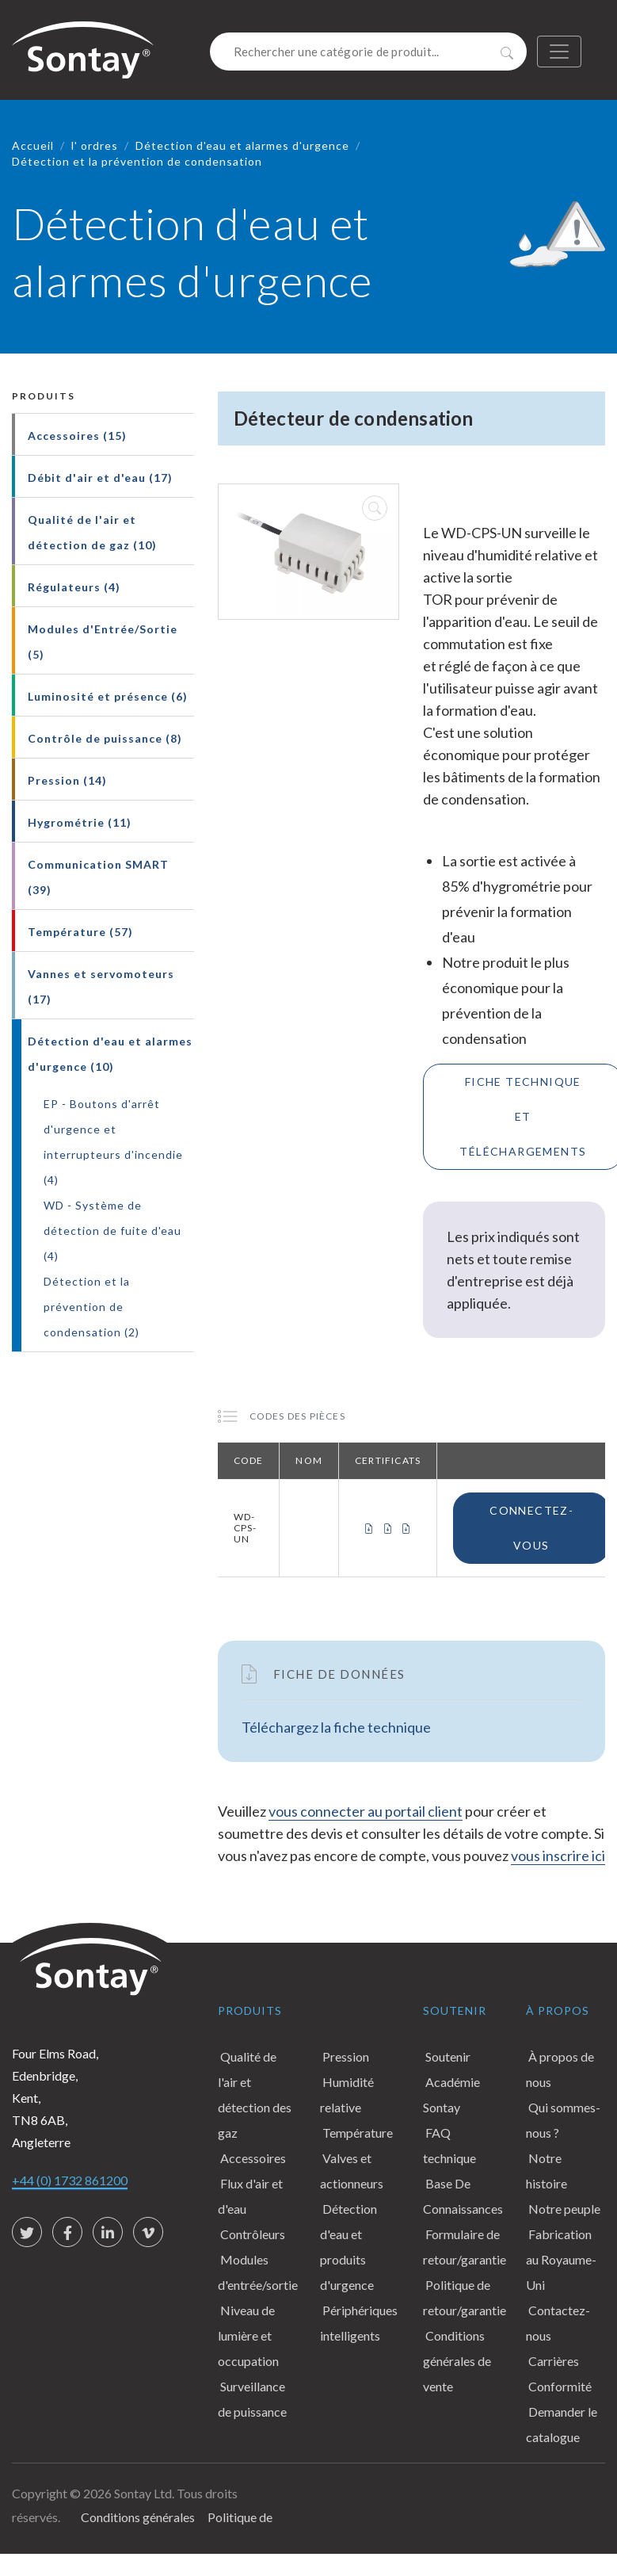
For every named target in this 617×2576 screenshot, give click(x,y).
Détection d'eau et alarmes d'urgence (242, 145)
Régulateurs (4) (74, 587)
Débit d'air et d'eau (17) (100, 477)
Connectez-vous (531, 1528)
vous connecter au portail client (366, 1811)
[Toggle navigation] (559, 51)
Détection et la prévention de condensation (137, 161)
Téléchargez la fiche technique (336, 1727)
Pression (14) (67, 780)
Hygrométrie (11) (79, 822)
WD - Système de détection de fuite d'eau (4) (112, 1230)
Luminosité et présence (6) (108, 696)
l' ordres (94, 145)
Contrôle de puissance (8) (105, 738)
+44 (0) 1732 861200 (70, 2180)
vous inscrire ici (558, 1855)
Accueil (33, 145)
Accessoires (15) (77, 435)
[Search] (368, 51)
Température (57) (80, 931)
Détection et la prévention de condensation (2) (91, 1307)
